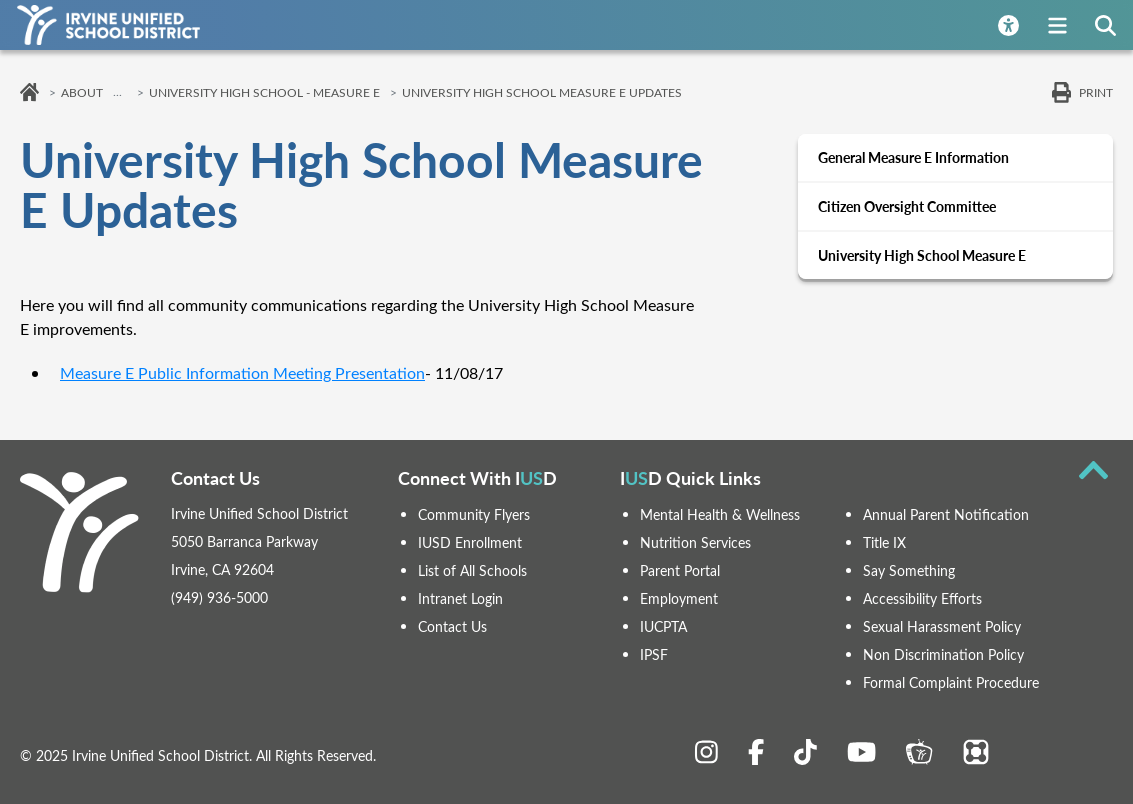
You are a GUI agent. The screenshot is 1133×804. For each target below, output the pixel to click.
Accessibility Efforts (922, 598)
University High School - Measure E (264, 92)
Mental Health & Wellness (720, 514)
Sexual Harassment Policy (942, 626)
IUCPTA (663, 626)
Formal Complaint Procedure (951, 682)
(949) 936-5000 (219, 597)
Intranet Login (460, 598)
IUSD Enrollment (470, 542)
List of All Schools (472, 570)
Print (1096, 92)
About (82, 92)
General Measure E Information (913, 157)
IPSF (654, 654)
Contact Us (452, 626)
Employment (679, 598)
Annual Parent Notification (946, 514)
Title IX (884, 542)
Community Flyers (474, 514)
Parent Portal (680, 570)
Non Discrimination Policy (943, 654)
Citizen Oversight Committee (907, 206)
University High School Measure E (922, 255)
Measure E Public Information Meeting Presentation (242, 372)
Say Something (909, 570)
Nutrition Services (695, 542)
